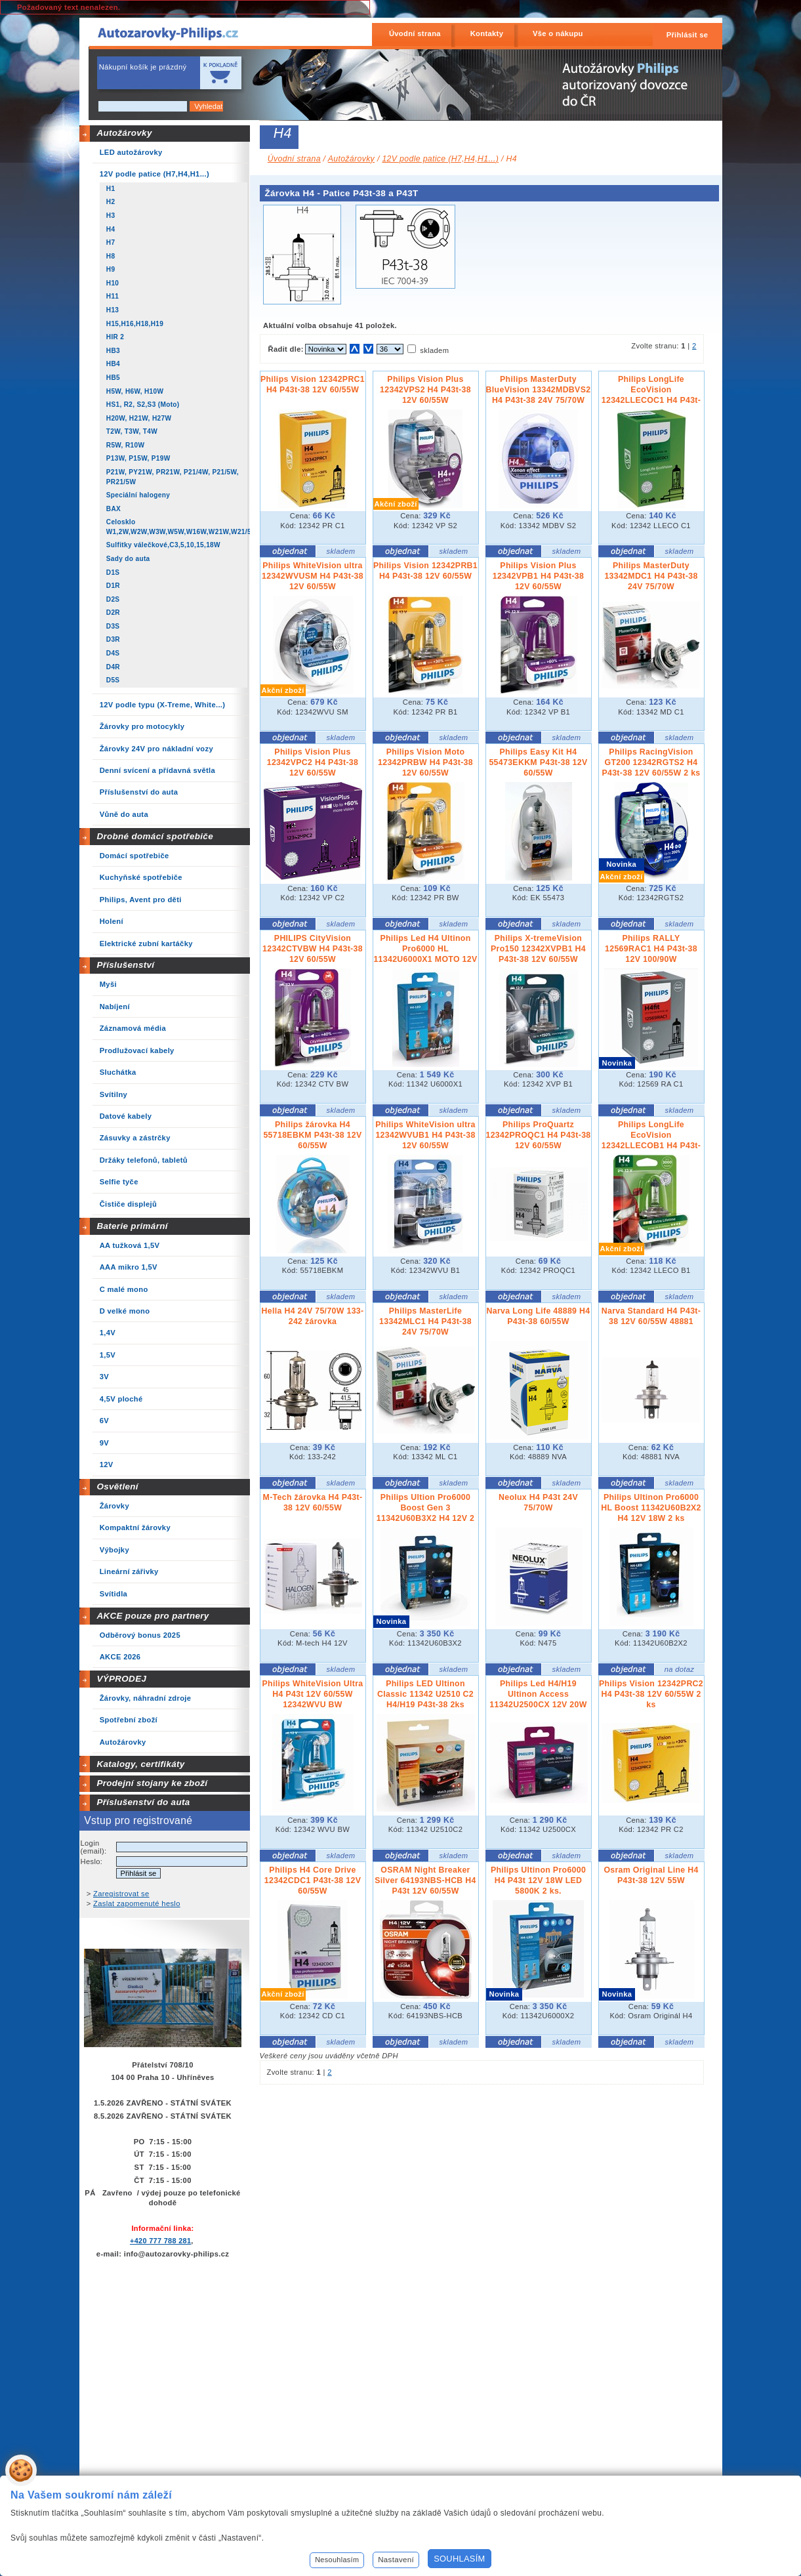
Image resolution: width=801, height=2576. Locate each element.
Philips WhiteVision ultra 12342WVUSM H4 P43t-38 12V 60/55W (312, 576)
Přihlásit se (688, 35)
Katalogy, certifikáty (140, 1764)
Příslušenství (125, 965)
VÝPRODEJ (121, 1679)
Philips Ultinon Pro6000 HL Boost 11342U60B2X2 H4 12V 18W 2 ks (651, 1508)
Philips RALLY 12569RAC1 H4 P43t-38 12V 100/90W (651, 949)
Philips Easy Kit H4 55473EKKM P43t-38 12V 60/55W (538, 762)
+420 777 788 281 (160, 2241)
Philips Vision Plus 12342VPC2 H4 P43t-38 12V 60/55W (313, 762)
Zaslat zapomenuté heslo (136, 1903)
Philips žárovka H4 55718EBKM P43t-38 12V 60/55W (312, 1135)
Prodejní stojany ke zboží (151, 1783)
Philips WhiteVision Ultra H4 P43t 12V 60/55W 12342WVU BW (312, 1694)
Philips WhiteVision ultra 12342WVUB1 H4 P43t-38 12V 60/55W (425, 1135)
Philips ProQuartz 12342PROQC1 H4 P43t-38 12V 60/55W (538, 1135)
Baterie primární (131, 1226)
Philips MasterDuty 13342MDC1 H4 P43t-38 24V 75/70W (650, 576)
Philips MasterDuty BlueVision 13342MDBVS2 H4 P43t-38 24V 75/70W (538, 390)
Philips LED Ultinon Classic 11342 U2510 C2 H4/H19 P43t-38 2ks (425, 1694)
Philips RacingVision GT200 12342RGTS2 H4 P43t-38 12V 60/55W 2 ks (651, 762)
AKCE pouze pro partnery (152, 1616)
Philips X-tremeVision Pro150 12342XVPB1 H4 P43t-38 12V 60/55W (538, 949)
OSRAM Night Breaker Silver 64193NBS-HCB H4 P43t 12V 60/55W (425, 1880)
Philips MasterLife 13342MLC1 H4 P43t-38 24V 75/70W (425, 1321)
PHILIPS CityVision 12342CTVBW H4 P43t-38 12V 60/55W (312, 949)
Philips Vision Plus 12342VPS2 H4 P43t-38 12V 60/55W (425, 390)
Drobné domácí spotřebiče (154, 836)
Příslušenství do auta (143, 1802)
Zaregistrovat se (121, 1894)
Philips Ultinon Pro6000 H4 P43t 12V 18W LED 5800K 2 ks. (538, 1880)
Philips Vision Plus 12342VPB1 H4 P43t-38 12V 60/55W (539, 576)
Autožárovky (124, 133)
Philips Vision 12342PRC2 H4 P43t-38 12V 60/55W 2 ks (651, 1694)
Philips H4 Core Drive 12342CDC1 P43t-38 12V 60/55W (312, 1880)
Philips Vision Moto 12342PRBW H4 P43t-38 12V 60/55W (425, 762)
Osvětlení (117, 1486)
